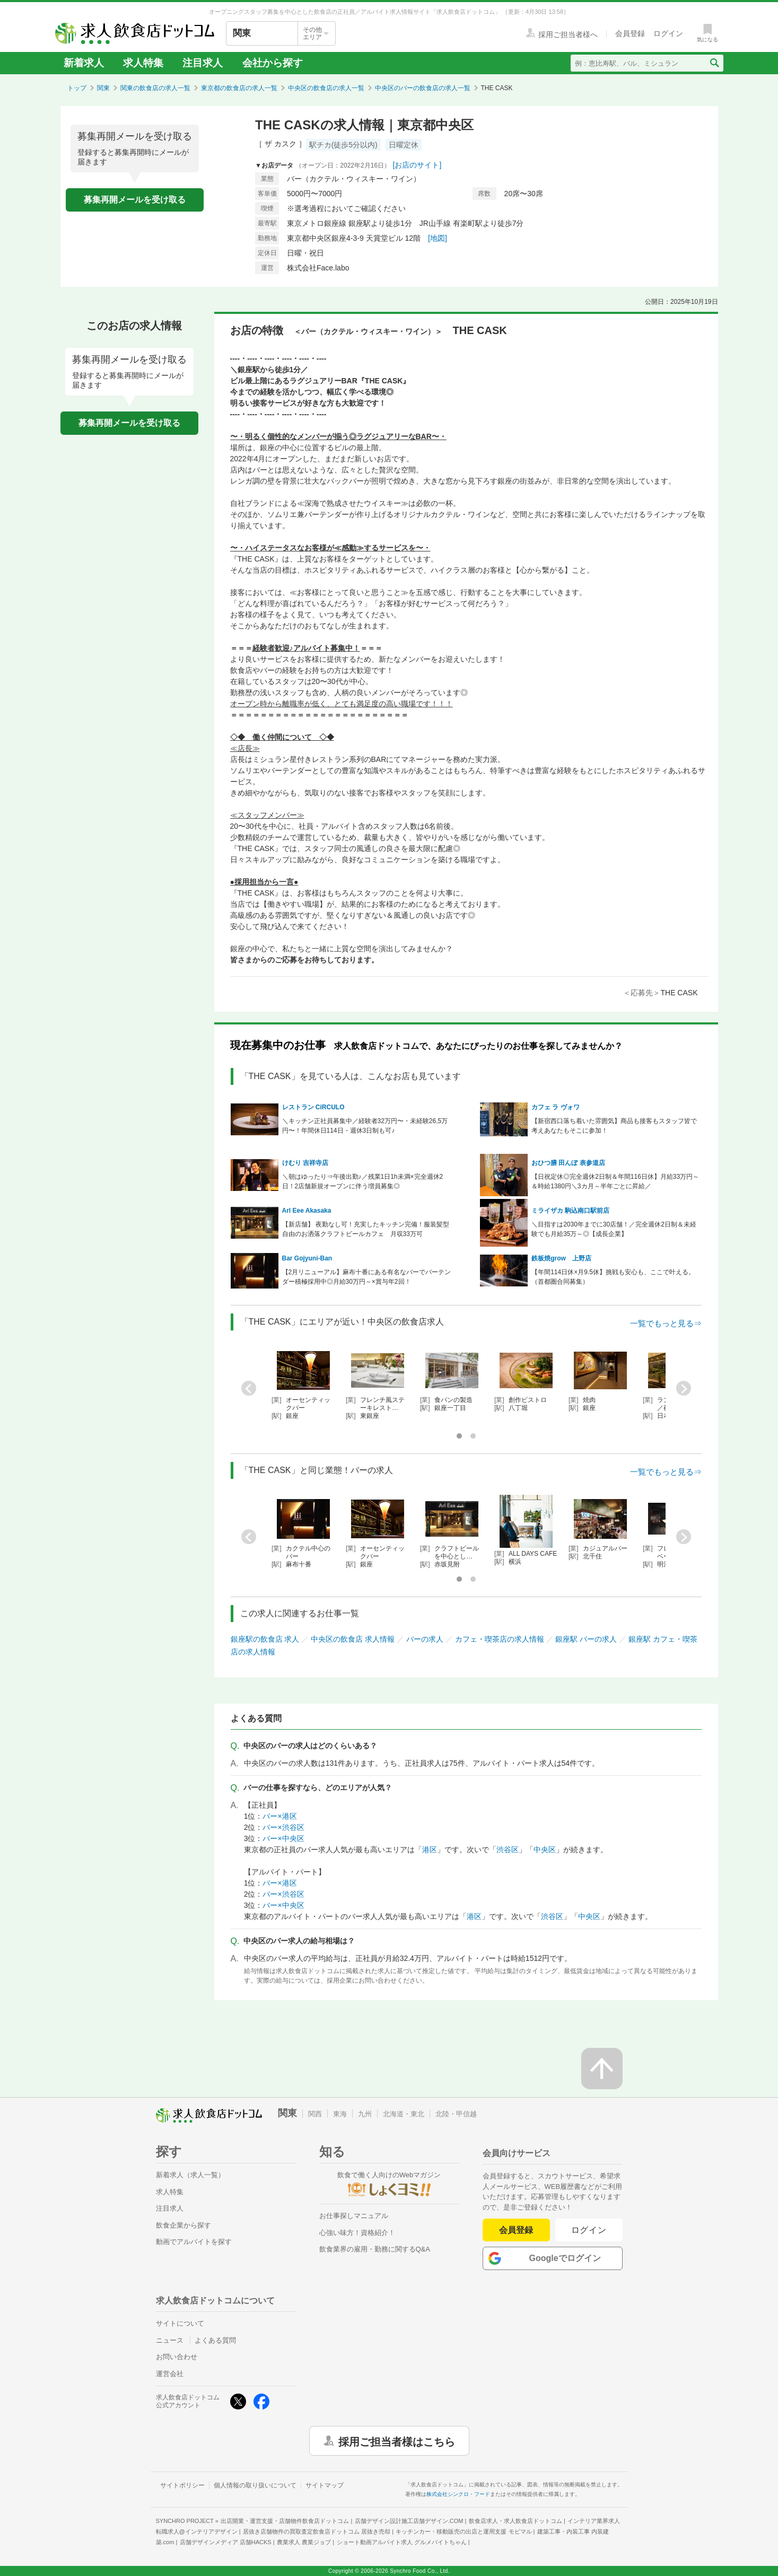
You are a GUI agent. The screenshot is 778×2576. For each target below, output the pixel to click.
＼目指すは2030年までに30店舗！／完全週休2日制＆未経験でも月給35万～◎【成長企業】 (613, 1229)
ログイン (589, 2230)
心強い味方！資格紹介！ (357, 2233)
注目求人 (202, 62)
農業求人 (304, 2542)
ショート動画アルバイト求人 (402, 2542)
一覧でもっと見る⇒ (666, 1323)
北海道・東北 (403, 2114)
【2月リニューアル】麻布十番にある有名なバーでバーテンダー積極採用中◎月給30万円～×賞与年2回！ (366, 1276)
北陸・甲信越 (456, 2114)
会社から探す (272, 62)
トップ (76, 88)
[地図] (437, 238)
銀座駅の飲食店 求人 (265, 1639)
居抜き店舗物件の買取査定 (316, 2531)
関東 (103, 88)
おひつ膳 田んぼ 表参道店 (568, 1163)
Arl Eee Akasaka (306, 1210)
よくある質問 (215, 2340)
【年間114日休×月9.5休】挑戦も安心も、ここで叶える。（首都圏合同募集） (613, 1276)
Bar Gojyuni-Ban (307, 1258)
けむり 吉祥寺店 (305, 1163)
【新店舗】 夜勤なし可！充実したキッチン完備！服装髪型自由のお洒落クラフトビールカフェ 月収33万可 (365, 1229)
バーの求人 (424, 1639)
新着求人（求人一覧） (190, 2175)
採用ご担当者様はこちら (396, 2440)
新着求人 (84, 62)
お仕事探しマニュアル (353, 2216)
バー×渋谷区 (283, 1827)
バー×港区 (279, 1816)
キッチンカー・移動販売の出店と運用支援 (463, 2531)
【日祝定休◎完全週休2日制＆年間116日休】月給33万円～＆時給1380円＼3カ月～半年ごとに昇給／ (615, 1181)
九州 (365, 2114)
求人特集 (143, 62)
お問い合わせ (176, 2357)
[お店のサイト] (417, 165)
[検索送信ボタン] (714, 63)
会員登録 (516, 2230)
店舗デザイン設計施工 (409, 2521)
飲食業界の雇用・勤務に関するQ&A (374, 2249)
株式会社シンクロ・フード (458, 2494)
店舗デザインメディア (226, 2542)
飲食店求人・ (515, 2521)
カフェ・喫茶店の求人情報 (499, 1639)
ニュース (169, 2340)
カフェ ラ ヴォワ (555, 1107)
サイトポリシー (182, 2485)
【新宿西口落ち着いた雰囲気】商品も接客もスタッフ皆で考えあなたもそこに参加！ (614, 1125)
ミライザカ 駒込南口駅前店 (570, 1210)
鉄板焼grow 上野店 (561, 1258)
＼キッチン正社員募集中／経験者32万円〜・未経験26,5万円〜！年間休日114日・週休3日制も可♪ (365, 1125)
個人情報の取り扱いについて (255, 2485)
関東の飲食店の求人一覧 (155, 88)
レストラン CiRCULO (313, 1107)
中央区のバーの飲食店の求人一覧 (422, 88)
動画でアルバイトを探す (194, 2242)
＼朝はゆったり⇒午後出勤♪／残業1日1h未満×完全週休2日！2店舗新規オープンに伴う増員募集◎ (362, 1181)
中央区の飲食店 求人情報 (353, 1639)
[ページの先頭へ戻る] (602, 2068)
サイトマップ (324, 2485)
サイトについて (180, 2323)
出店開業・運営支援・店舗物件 (285, 2521)
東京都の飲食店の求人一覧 (239, 88)
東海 (340, 2114)
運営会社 (169, 2374)
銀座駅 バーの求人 (586, 1639)
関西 (315, 2114)
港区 (429, 1849)
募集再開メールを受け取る (135, 199)
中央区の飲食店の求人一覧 (326, 88)
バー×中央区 (283, 1838)
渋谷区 (507, 1849)
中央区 (545, 1849)
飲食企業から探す (183, 2225)
